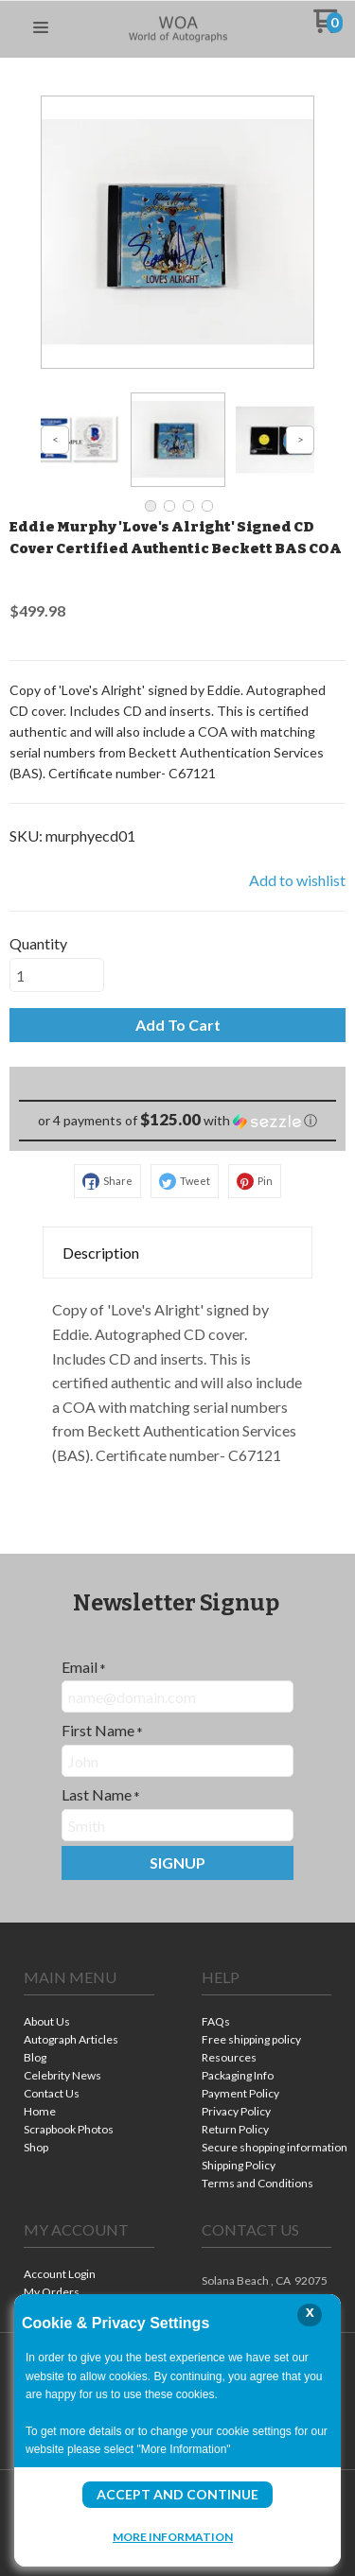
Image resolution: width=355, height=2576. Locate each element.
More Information (173, 2536)
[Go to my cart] (328, 28)
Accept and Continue (177, 2494)
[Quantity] (56, 975)
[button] (41, 28)
